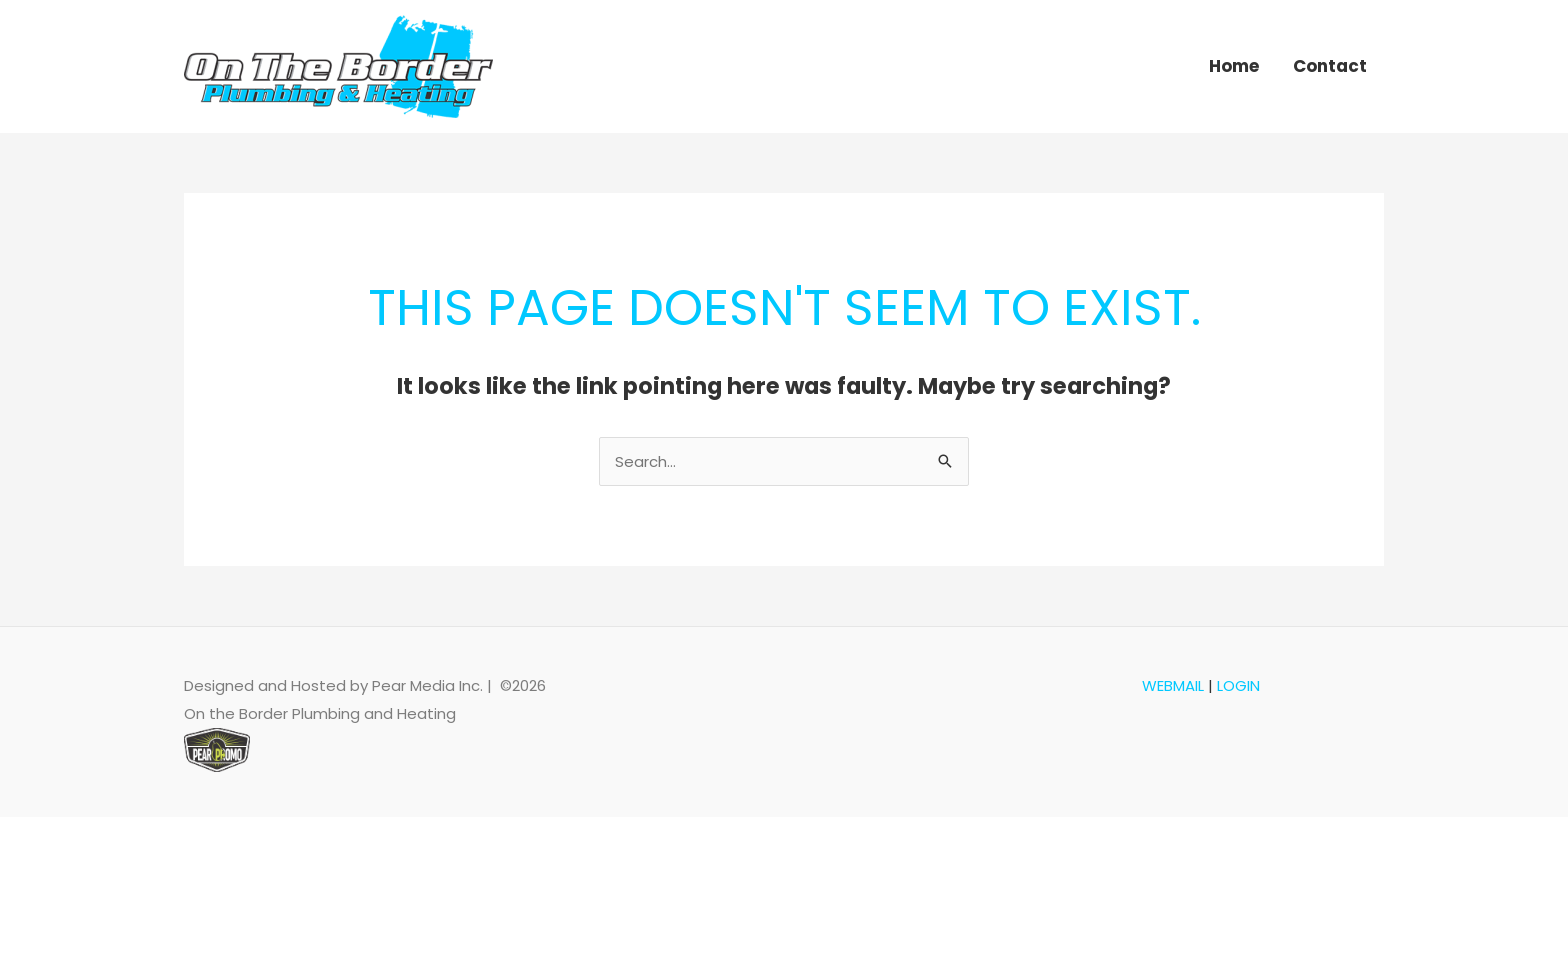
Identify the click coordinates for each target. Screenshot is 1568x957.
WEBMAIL (1173, 685)
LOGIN (1238, 685)
